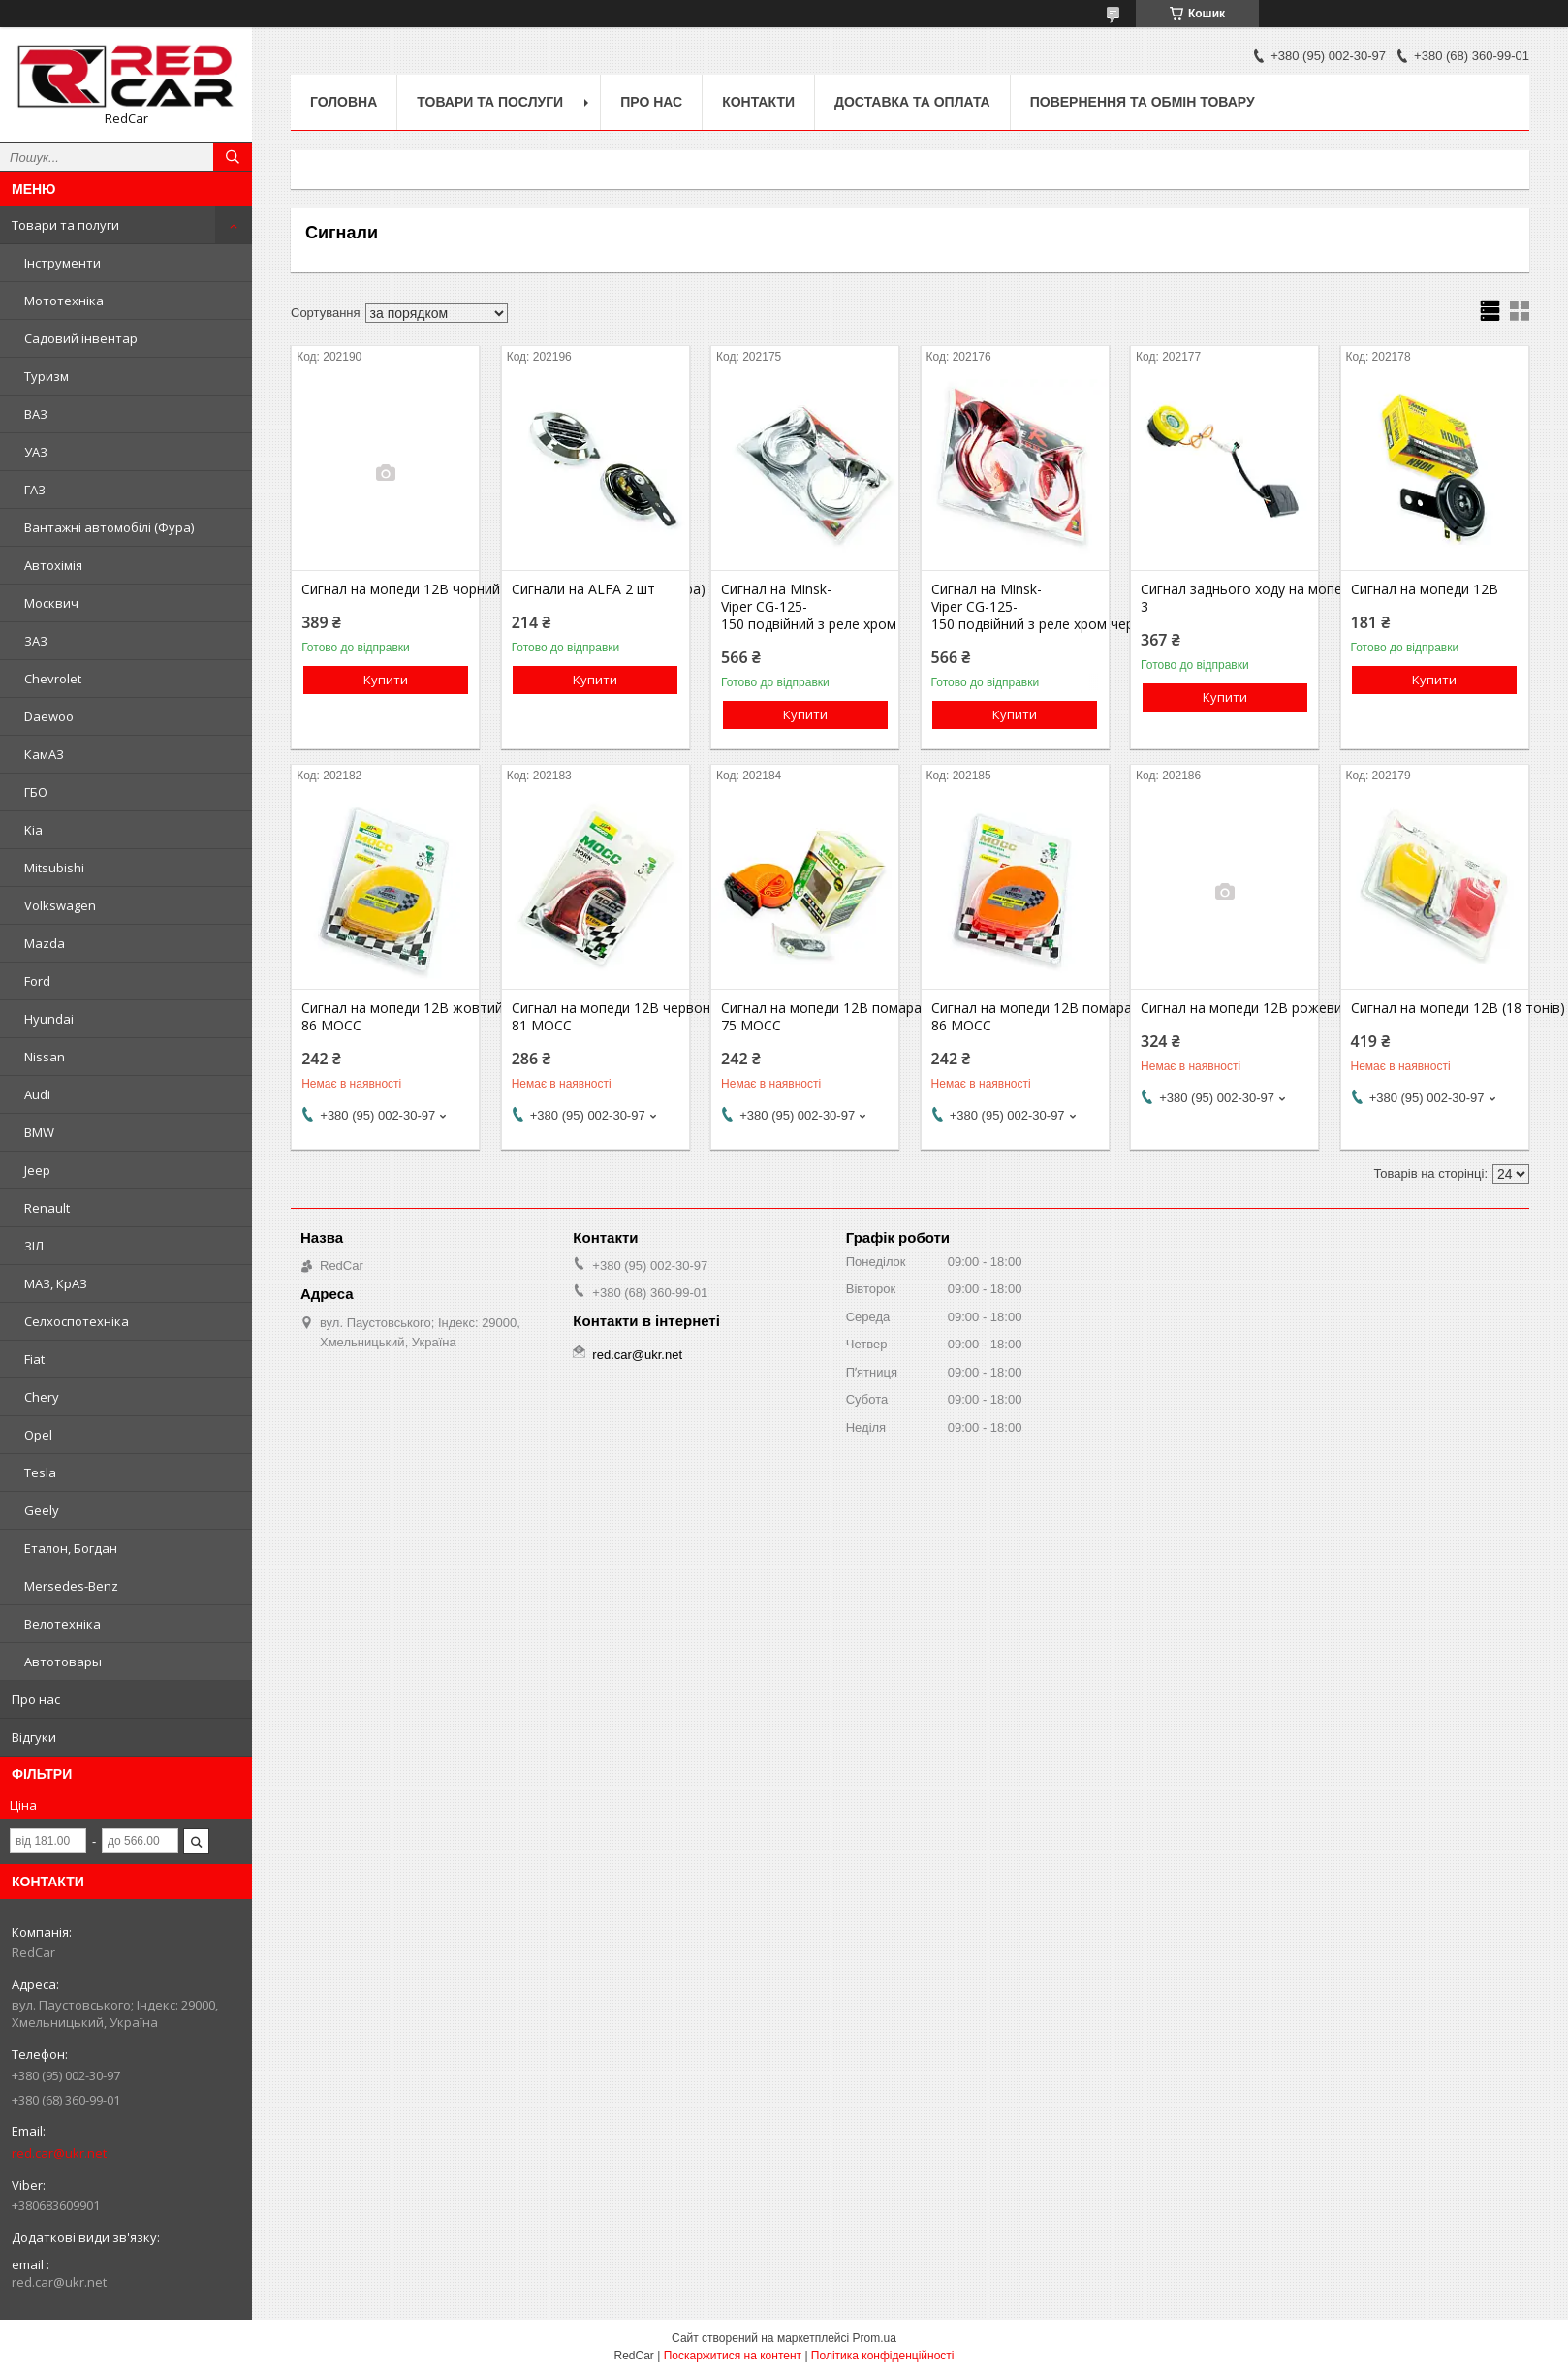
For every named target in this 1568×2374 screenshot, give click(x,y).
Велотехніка (62, 1623)
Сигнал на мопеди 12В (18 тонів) (1435, 1008)
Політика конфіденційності (883, 2355)
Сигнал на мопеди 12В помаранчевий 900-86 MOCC (1015, 1016)
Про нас (36, 1699)
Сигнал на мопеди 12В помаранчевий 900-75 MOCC (805, 1016)
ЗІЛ (34, 1245)
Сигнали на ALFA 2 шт (583, 589)
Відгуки (34, 1737)
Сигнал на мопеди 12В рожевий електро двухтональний (1224, 1008)
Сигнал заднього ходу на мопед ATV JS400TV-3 (1224, 598)
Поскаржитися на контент (732, 2355)
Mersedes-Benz (71, 1586)
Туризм (46, 376)
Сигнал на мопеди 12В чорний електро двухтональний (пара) (385, 589)
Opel (38, 1434)
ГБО (35, 792)
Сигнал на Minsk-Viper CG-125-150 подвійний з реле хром (805, 607)
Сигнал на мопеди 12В (1424, 589)
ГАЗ (35, 489)
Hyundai (49, 1019)
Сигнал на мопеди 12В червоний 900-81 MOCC (595, 1016)
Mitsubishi (54, 867)
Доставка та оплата (912, 102)
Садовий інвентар (81, 338)
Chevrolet (52, 678)
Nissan (44, 1056)
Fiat (34, 1359)
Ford (37, 981)
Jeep (37, 1170)
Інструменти (62, 262)
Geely (41, 1510)
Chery (41, 1397)
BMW (39, 1132)
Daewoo (49, 716)
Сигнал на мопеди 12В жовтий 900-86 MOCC (385, 1016)
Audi (37, 1094)
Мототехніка (64, 300)
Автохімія (53, 565)
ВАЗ (35, 414)
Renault (47, 1208)
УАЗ (35, 451)
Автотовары (63, 1661)
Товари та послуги (490, 102)
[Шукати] (232, 157)
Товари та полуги (65, 225)
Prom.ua (874, 2338)
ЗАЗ (35, 640)
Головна (343, 102)
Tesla (40, 1472)
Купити (385, 679)
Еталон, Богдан (70, 1548)
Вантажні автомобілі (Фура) (109, 527)
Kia (33, 830)
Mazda (44, 943)
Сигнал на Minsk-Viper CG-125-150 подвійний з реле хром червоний (1015, 607)
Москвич (51, 603)
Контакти (758, 102)
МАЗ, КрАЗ (55, 1283)
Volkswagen (60, 905)
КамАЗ (44, 754)
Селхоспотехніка (76, 1321)
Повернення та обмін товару (1142, 102)
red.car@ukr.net (59, 2153)
